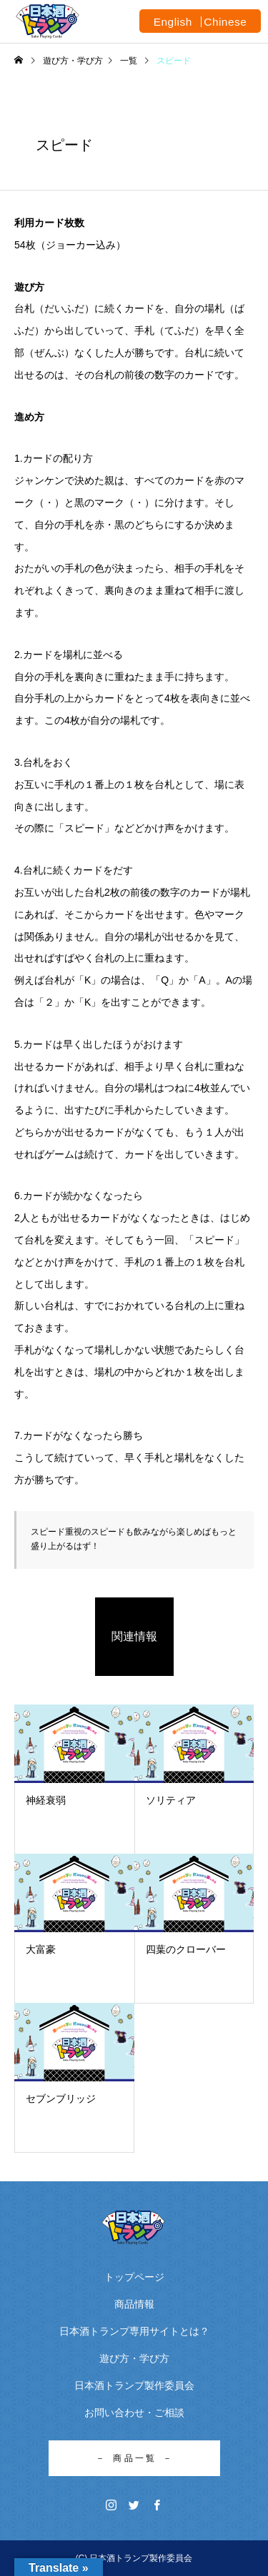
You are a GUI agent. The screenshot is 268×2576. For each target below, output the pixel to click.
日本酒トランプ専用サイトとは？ (134, 2331)
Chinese (225, 22)
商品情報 (134, 2304)
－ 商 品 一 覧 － (134, 2458)
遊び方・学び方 (134, 2358)
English (173, 22)
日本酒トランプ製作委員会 (134, 2385)
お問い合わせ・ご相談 (134, 2412)
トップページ (134, 2277)
